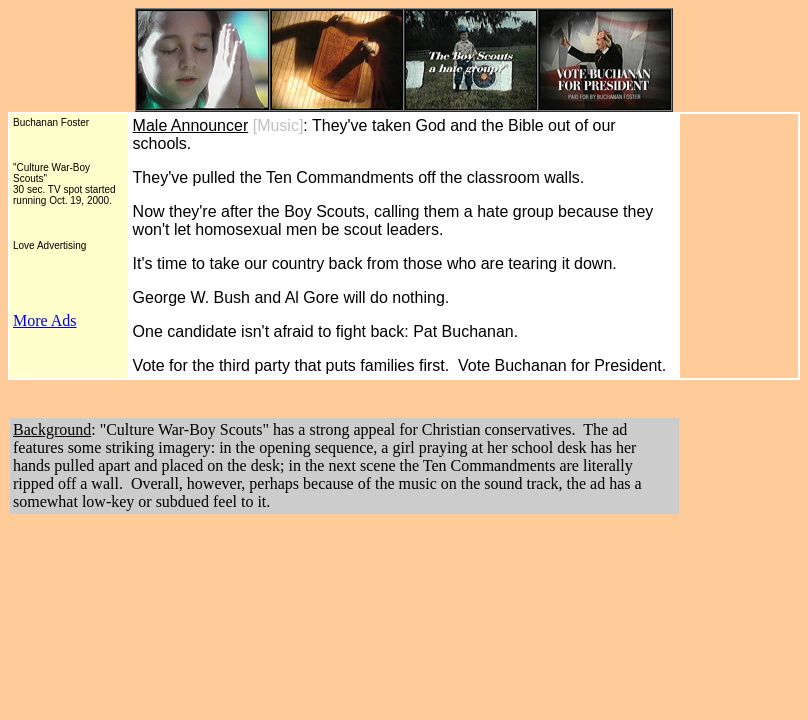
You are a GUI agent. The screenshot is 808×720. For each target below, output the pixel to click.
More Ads (45, 320)
